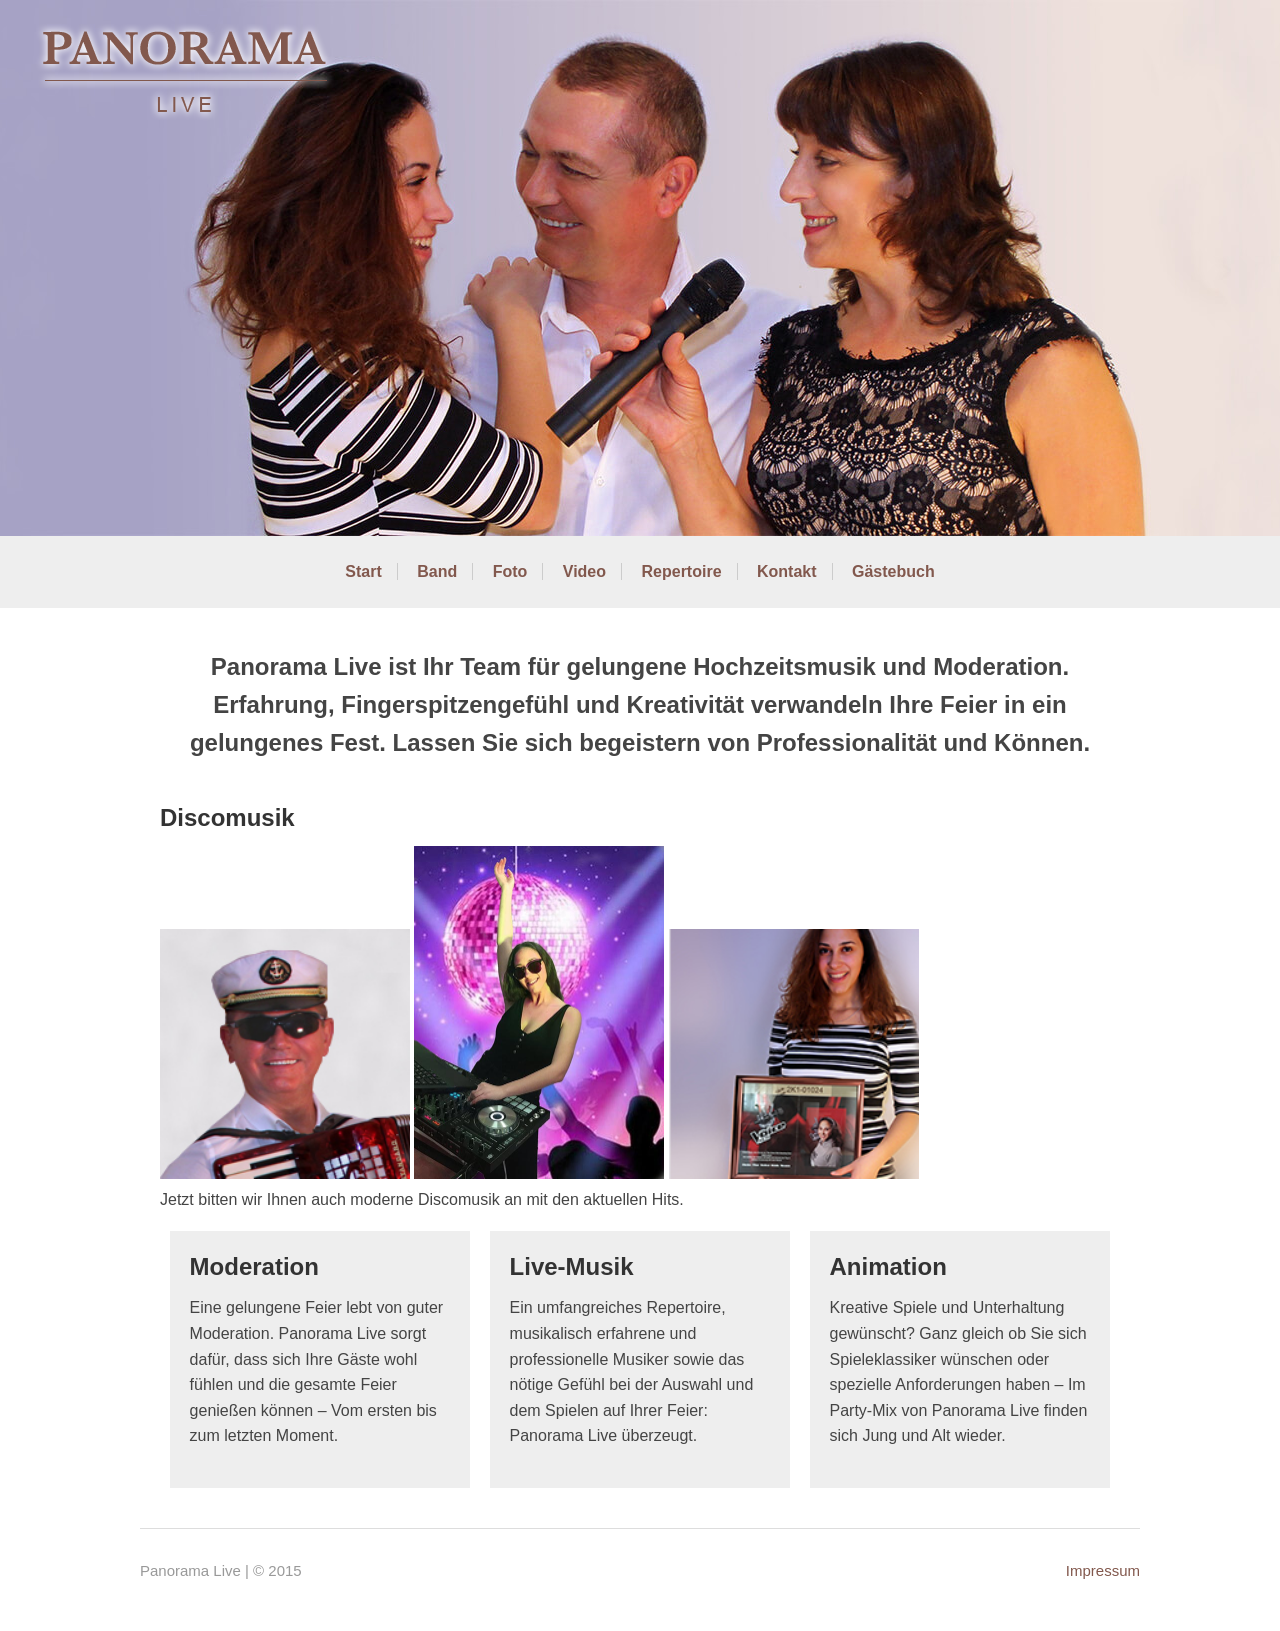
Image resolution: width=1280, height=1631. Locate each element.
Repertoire (682, 571)
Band (437, 571)
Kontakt (787, 571)
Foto (510, 571)
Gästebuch (893, 571)
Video (584, 571)
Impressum (1103, 1570)
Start (363, 571)
